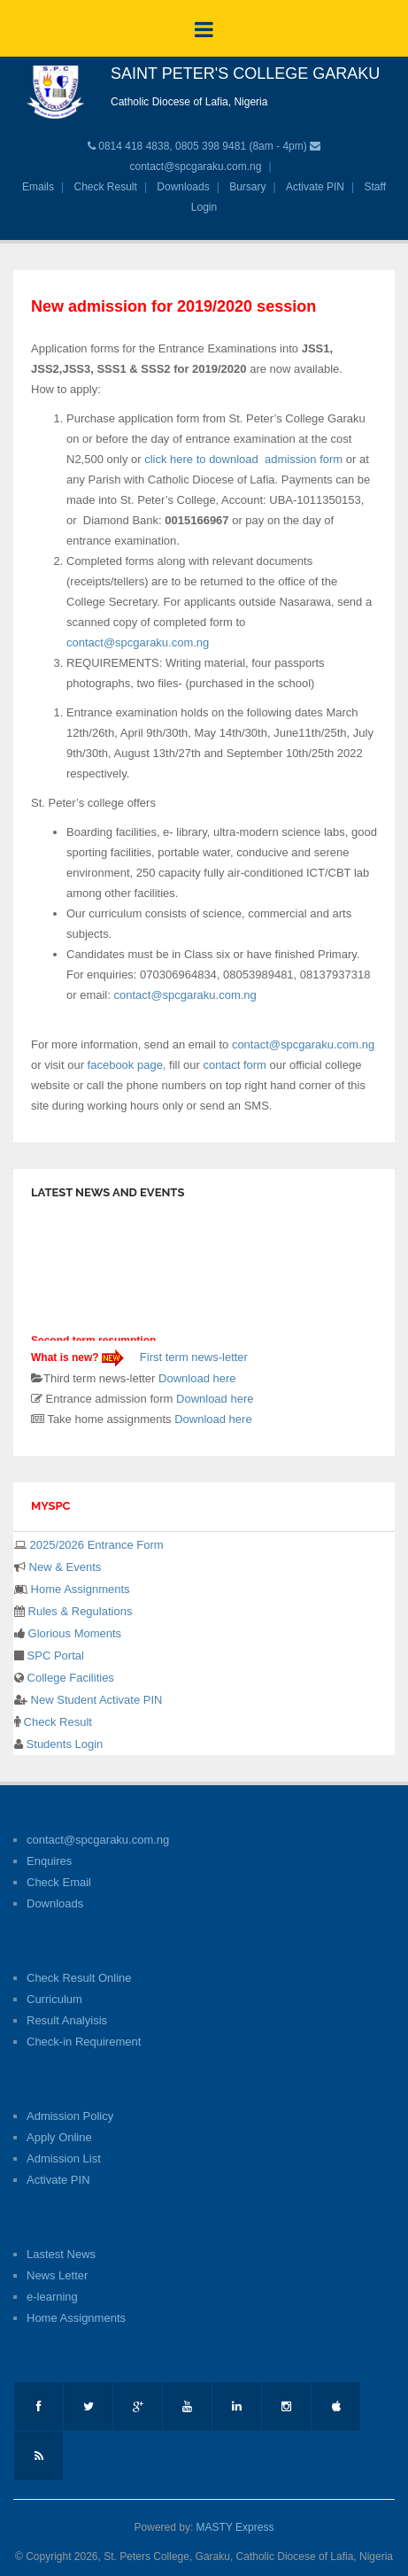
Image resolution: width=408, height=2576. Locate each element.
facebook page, (129, 1064)
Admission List (64, 2158)
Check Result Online (79, 1977)
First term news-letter (192, 1357)
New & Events (63, 1567)
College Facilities (69, 1677)
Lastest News (61, 2254)
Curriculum (54, 1999)
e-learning (52, 2296)
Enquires (49, 1861)
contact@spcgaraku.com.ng (195, 166)
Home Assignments (78, 1589)
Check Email (59, 1882)
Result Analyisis (67, 2020)
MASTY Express (235, 2527)
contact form (233, 1064)
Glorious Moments (73, 1633)
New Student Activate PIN (94, 1699)
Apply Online (59, 2137)
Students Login (63, 1744)
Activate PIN (315, 187)
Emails (38, 187)
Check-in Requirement (84, 2041)
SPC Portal (54, 1655)
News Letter (57, 2275)
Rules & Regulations (78, 1611)
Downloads (183, 187)
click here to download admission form (245, 459)
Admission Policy (70, 2116)
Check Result (105, 187)
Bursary (247, 187)
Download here (196, 1378)
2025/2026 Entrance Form (95, 1544)
